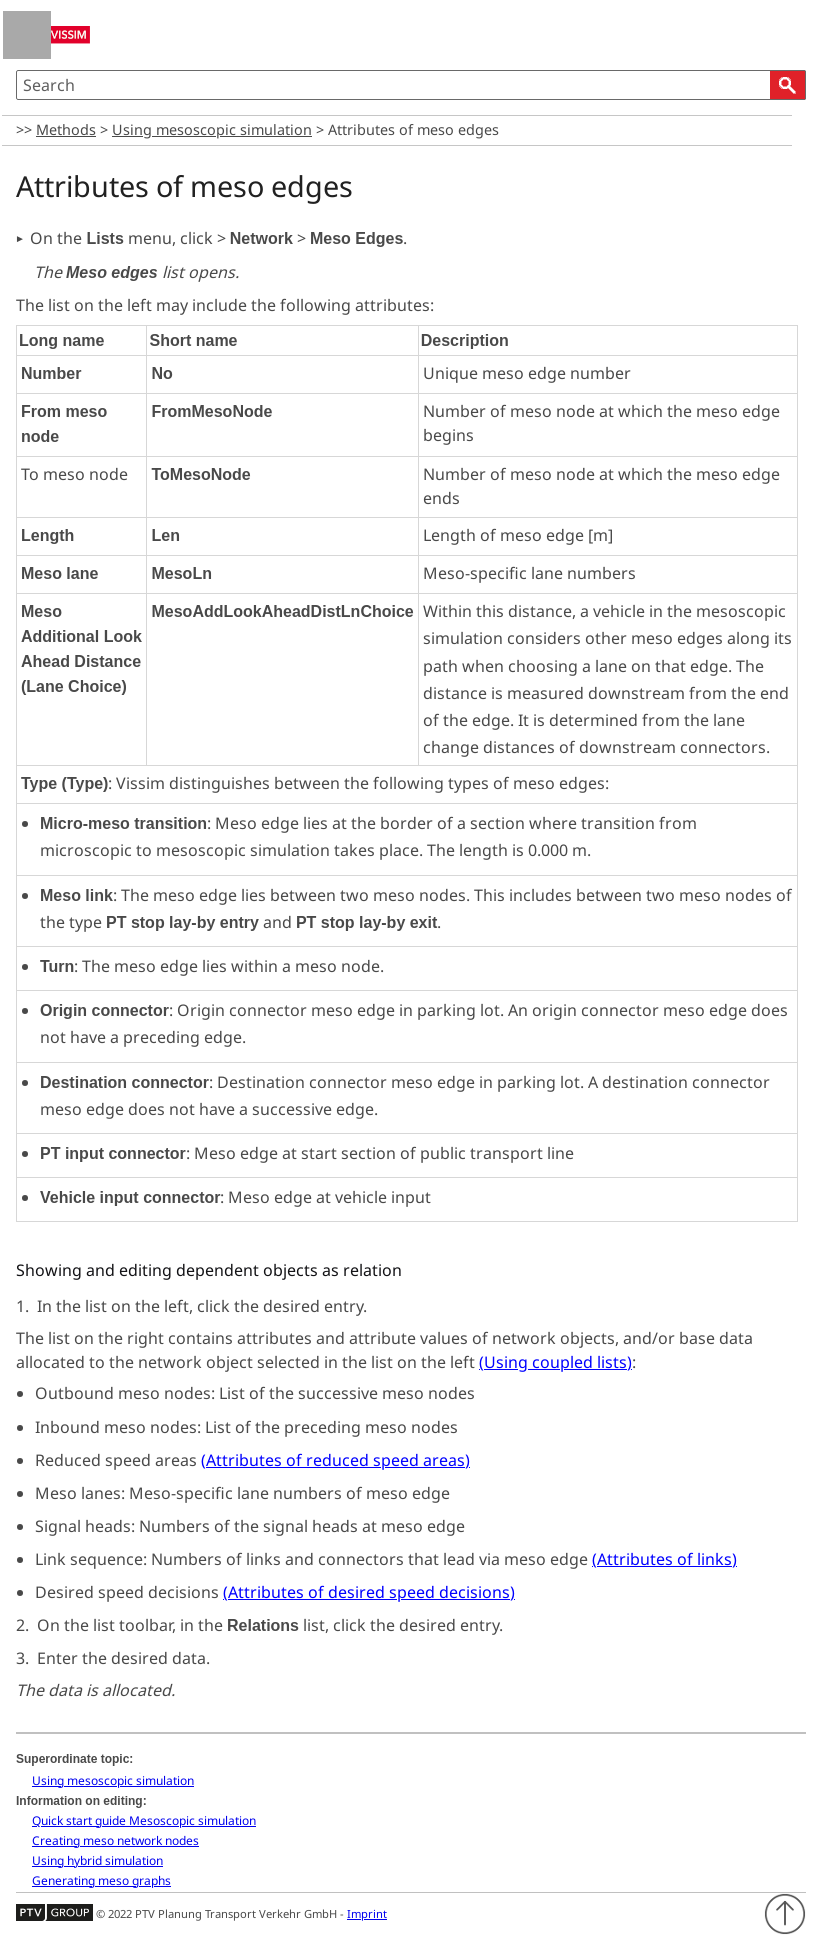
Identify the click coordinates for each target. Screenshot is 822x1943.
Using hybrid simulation (97, 1860)
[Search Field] (411, 85)
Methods (66, 129)
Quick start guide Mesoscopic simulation (144, 1820)
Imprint (367, 1913)
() (555, 1362)
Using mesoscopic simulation (212, 129)
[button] (788, 85)
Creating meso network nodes (115, 1840)
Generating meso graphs (101, 1880)
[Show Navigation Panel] (27, 35)
